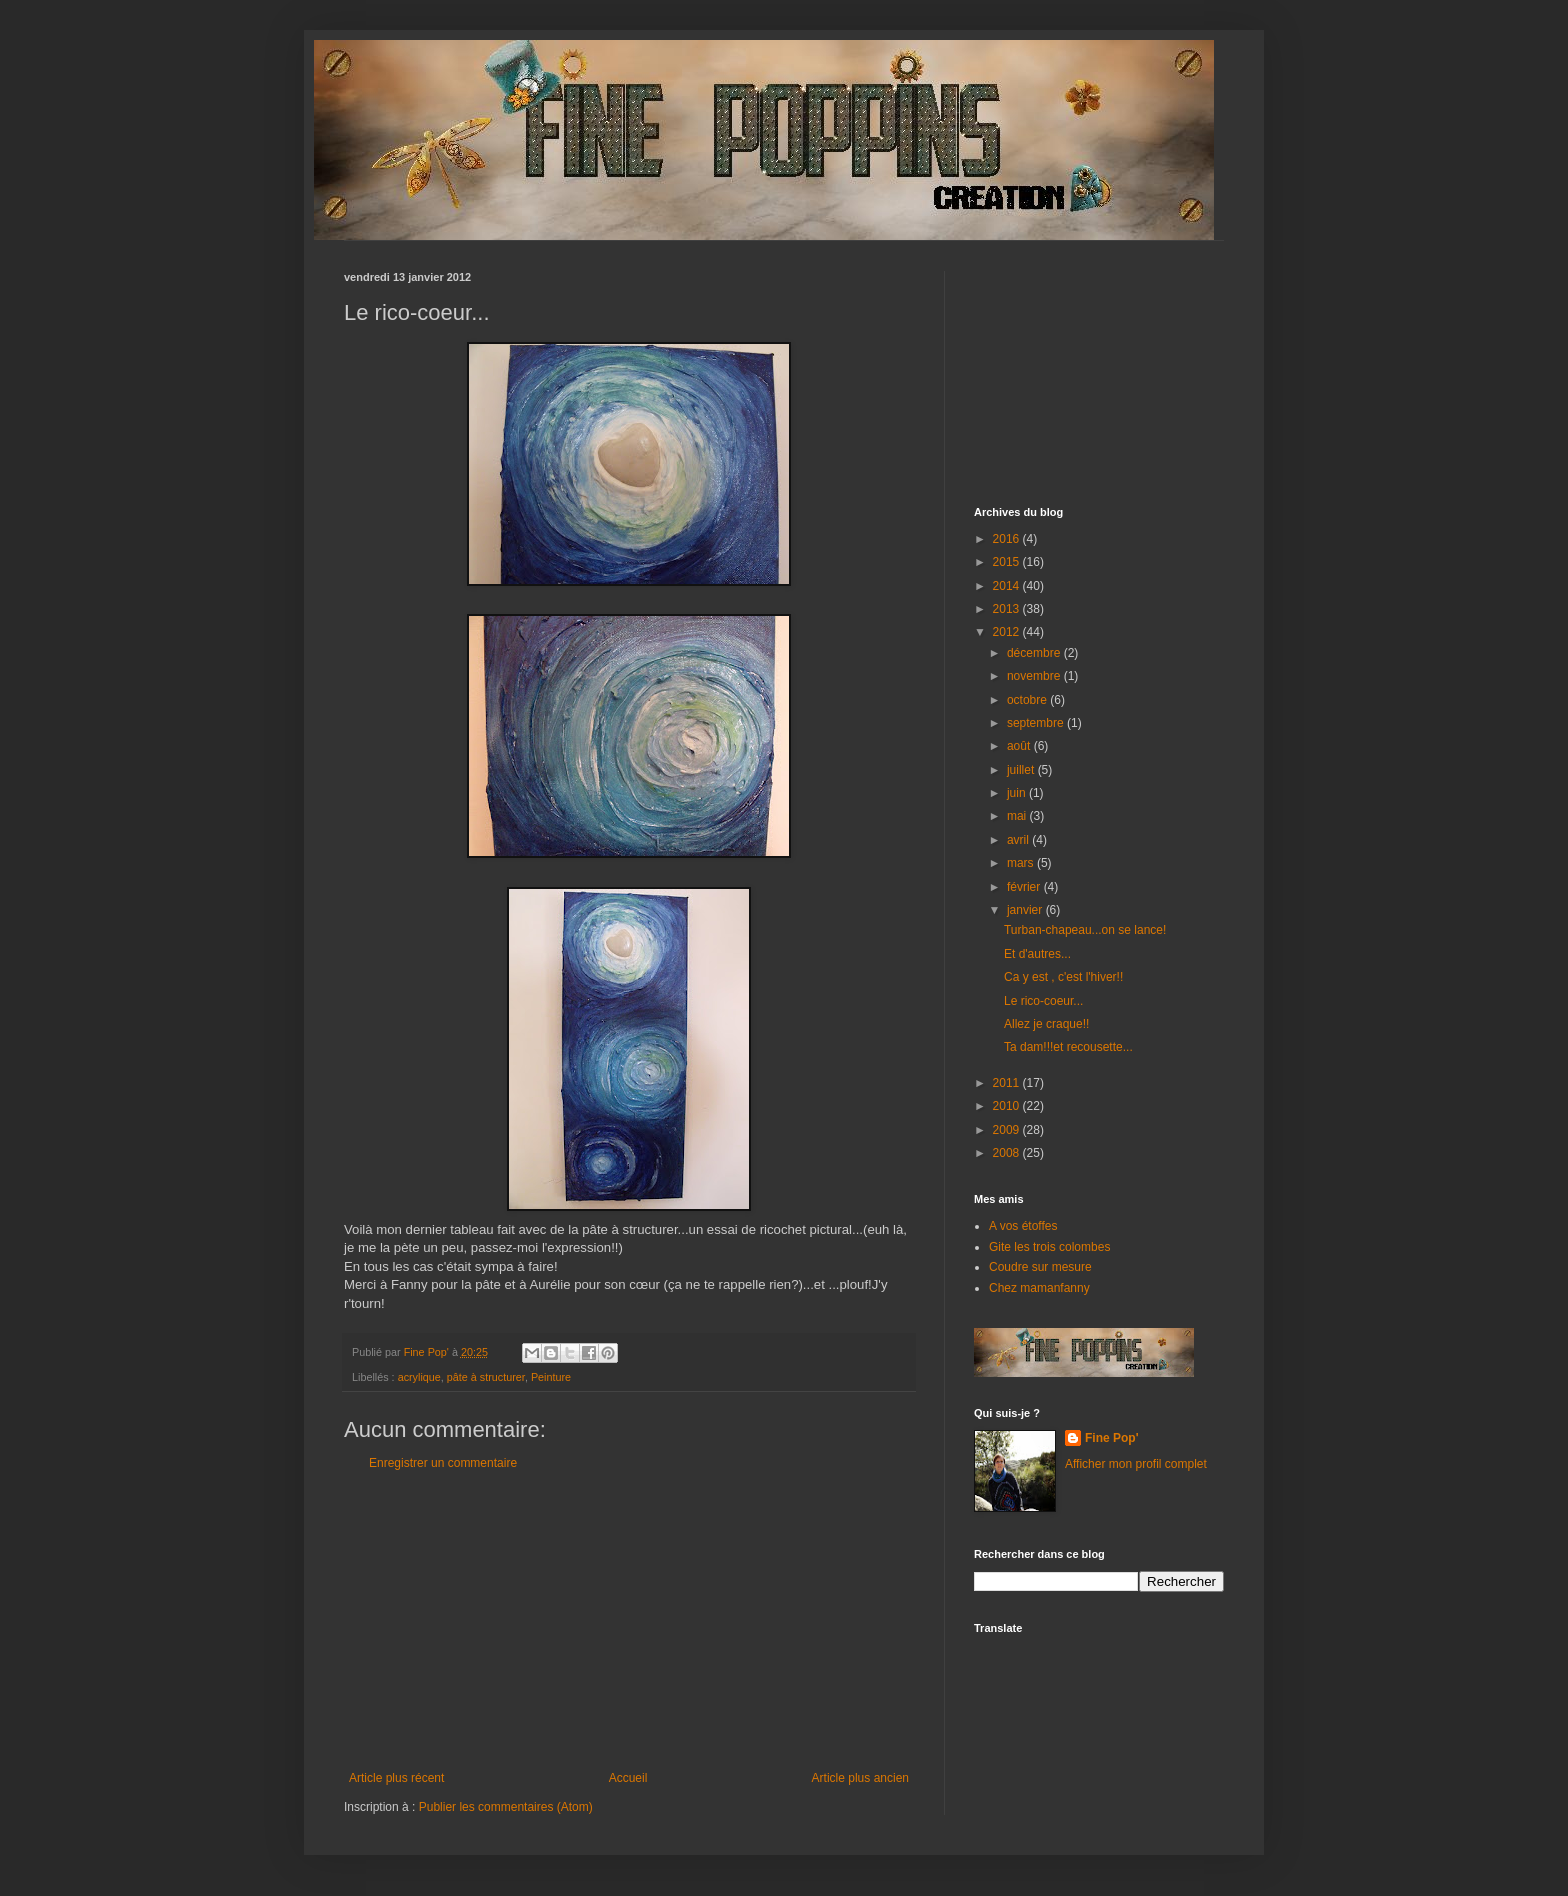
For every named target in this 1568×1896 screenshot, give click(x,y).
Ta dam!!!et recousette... (1068, 1047)
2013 (1008, 609)
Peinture (551, 1377)
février (1025, 887)
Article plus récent (396, 1778)
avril (1019, 840)
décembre (1035, 653)
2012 (1008, 632)
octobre (1028, 700)
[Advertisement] (629, 1621)
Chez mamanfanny (1039, 1288)
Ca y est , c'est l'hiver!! (1063, 977)
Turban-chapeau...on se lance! (1085, 930)
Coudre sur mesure (1040, 1267)
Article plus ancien (860, 1778)
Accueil (628, 1778)
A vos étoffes (1023, 1226)
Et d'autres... (1037, 954)
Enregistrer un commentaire (443, 1463)
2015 (1008, 562)
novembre (1035, 676)
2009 (1008, 1130)
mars (1022, 863)
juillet (1022, 770)
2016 (1008, 539)
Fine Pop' (1112, 1438)
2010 (1008, 1106)
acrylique (419, 1377)
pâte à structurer (486, 1377)
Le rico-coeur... (1043, 1001)
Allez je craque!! (1046, 1024)
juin (1018, 793)
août (1020, 746)
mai (1018, 816)
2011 (1008, 1083)
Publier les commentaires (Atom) (506, 1807)
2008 (1008, 1153)
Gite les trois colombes (1049, 1247)
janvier (1026, 910)
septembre (1037, 723)
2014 (1008, 586)
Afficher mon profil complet (1136, 1464)
